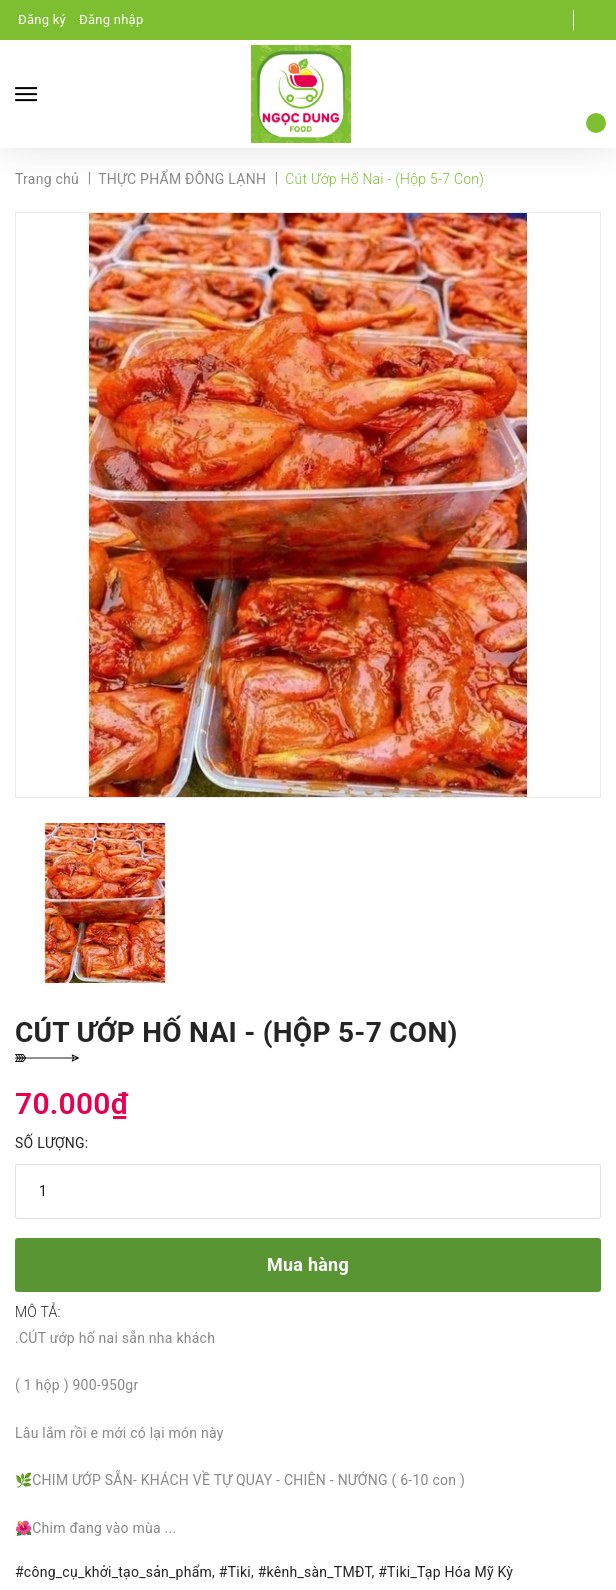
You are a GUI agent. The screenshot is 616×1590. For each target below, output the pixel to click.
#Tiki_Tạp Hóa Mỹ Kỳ (445, 1572)
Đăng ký (42, 19)
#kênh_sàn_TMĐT (315, 1572)
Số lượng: (51, 1143)
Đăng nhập (111, 19)
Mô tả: (38, 1312)
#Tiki (235, 1572)
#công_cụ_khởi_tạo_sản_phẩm (113, 1572)
